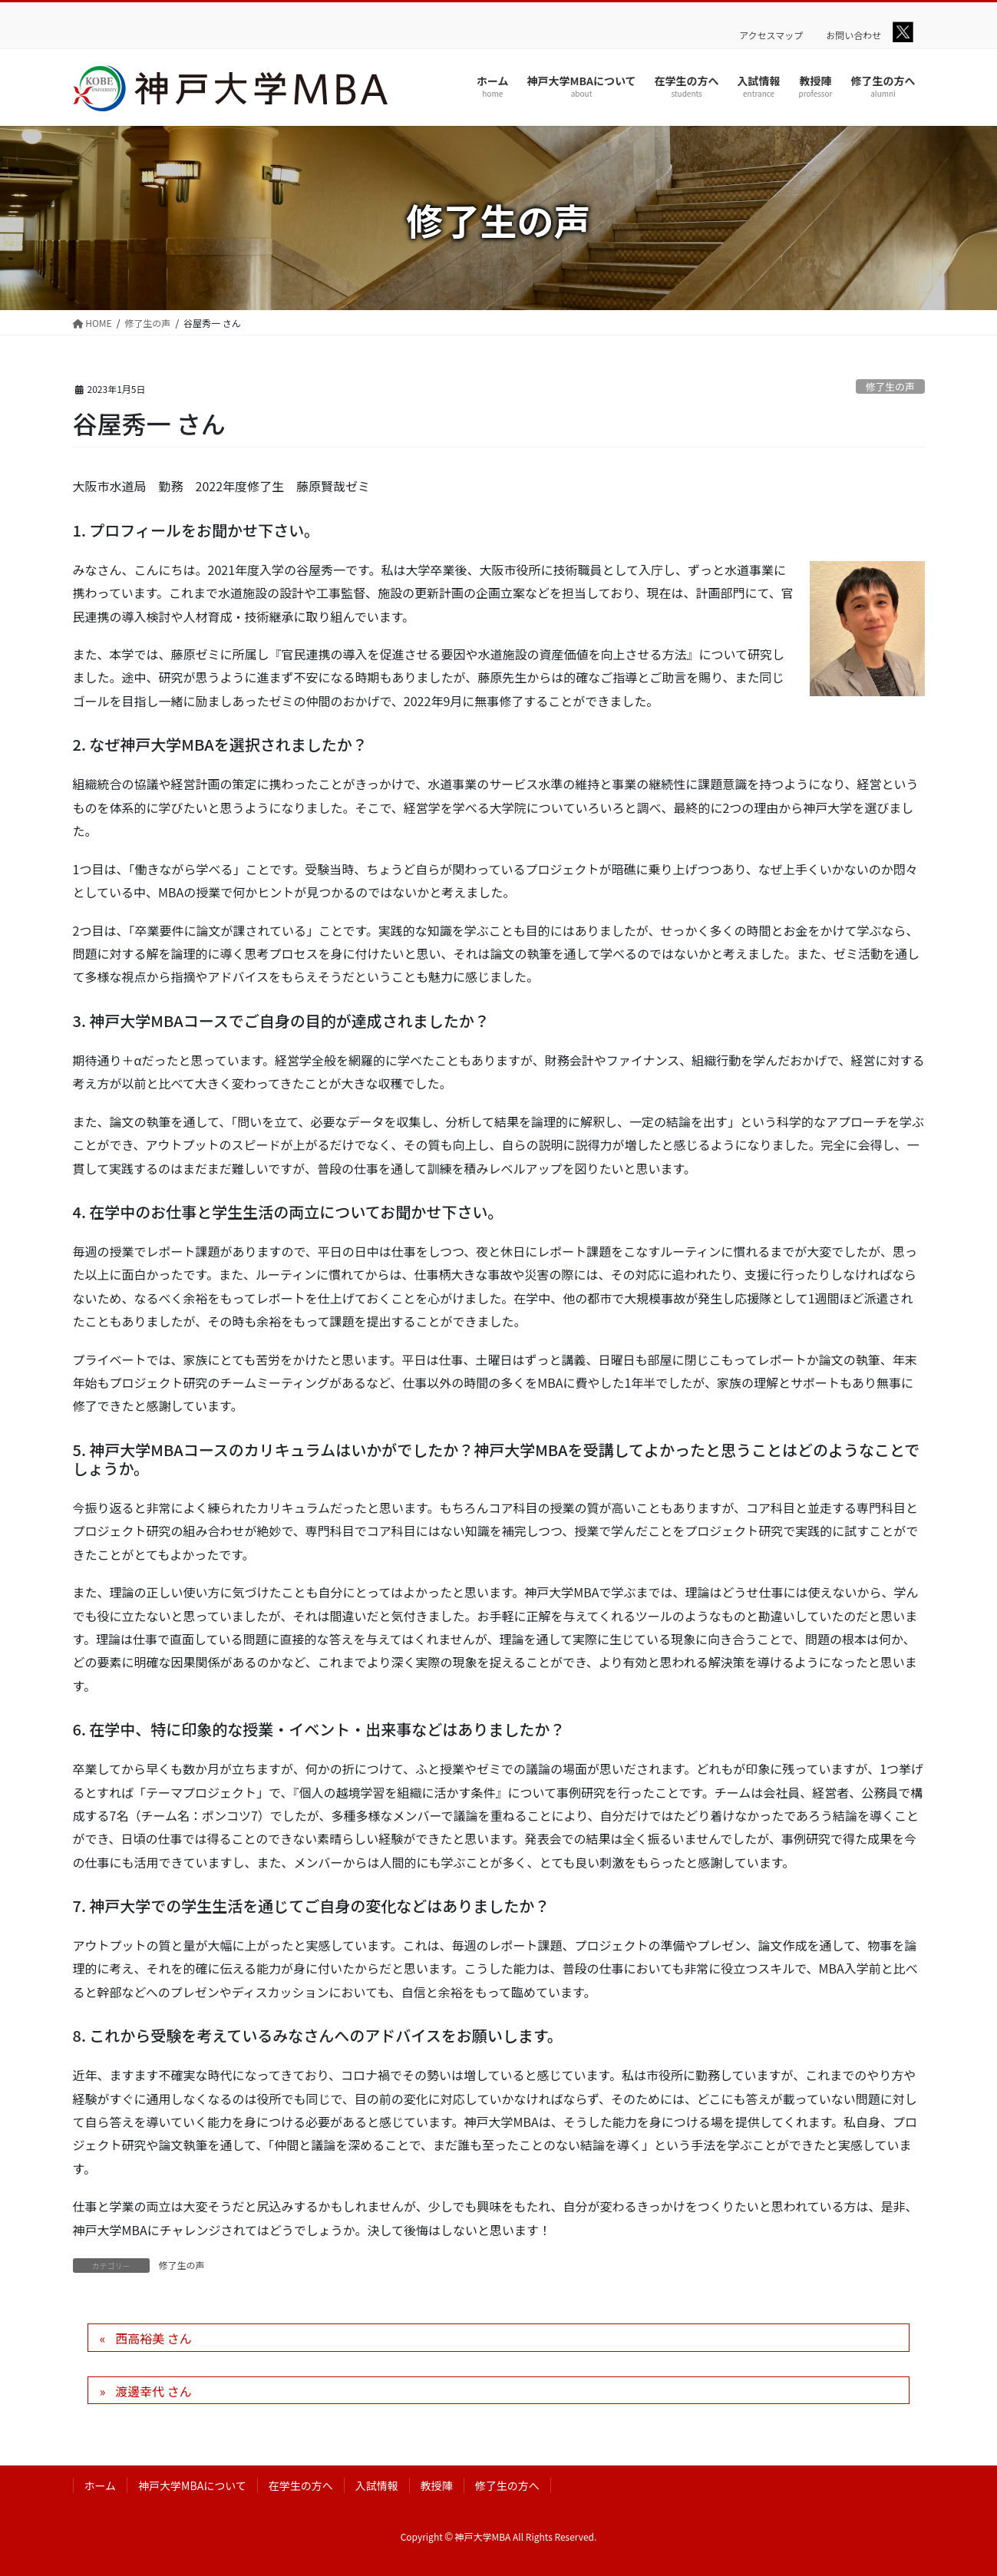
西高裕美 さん (153, 2338)
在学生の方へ (301, 2485)
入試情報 (376, 2485)
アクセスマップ (771, 35)
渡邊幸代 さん (153, 2391)
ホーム (100, 2485)
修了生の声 (890, 386)
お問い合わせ (853, 35)
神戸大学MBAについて (192, 2485)
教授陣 (437, 2485)
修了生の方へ (507, 2485)
